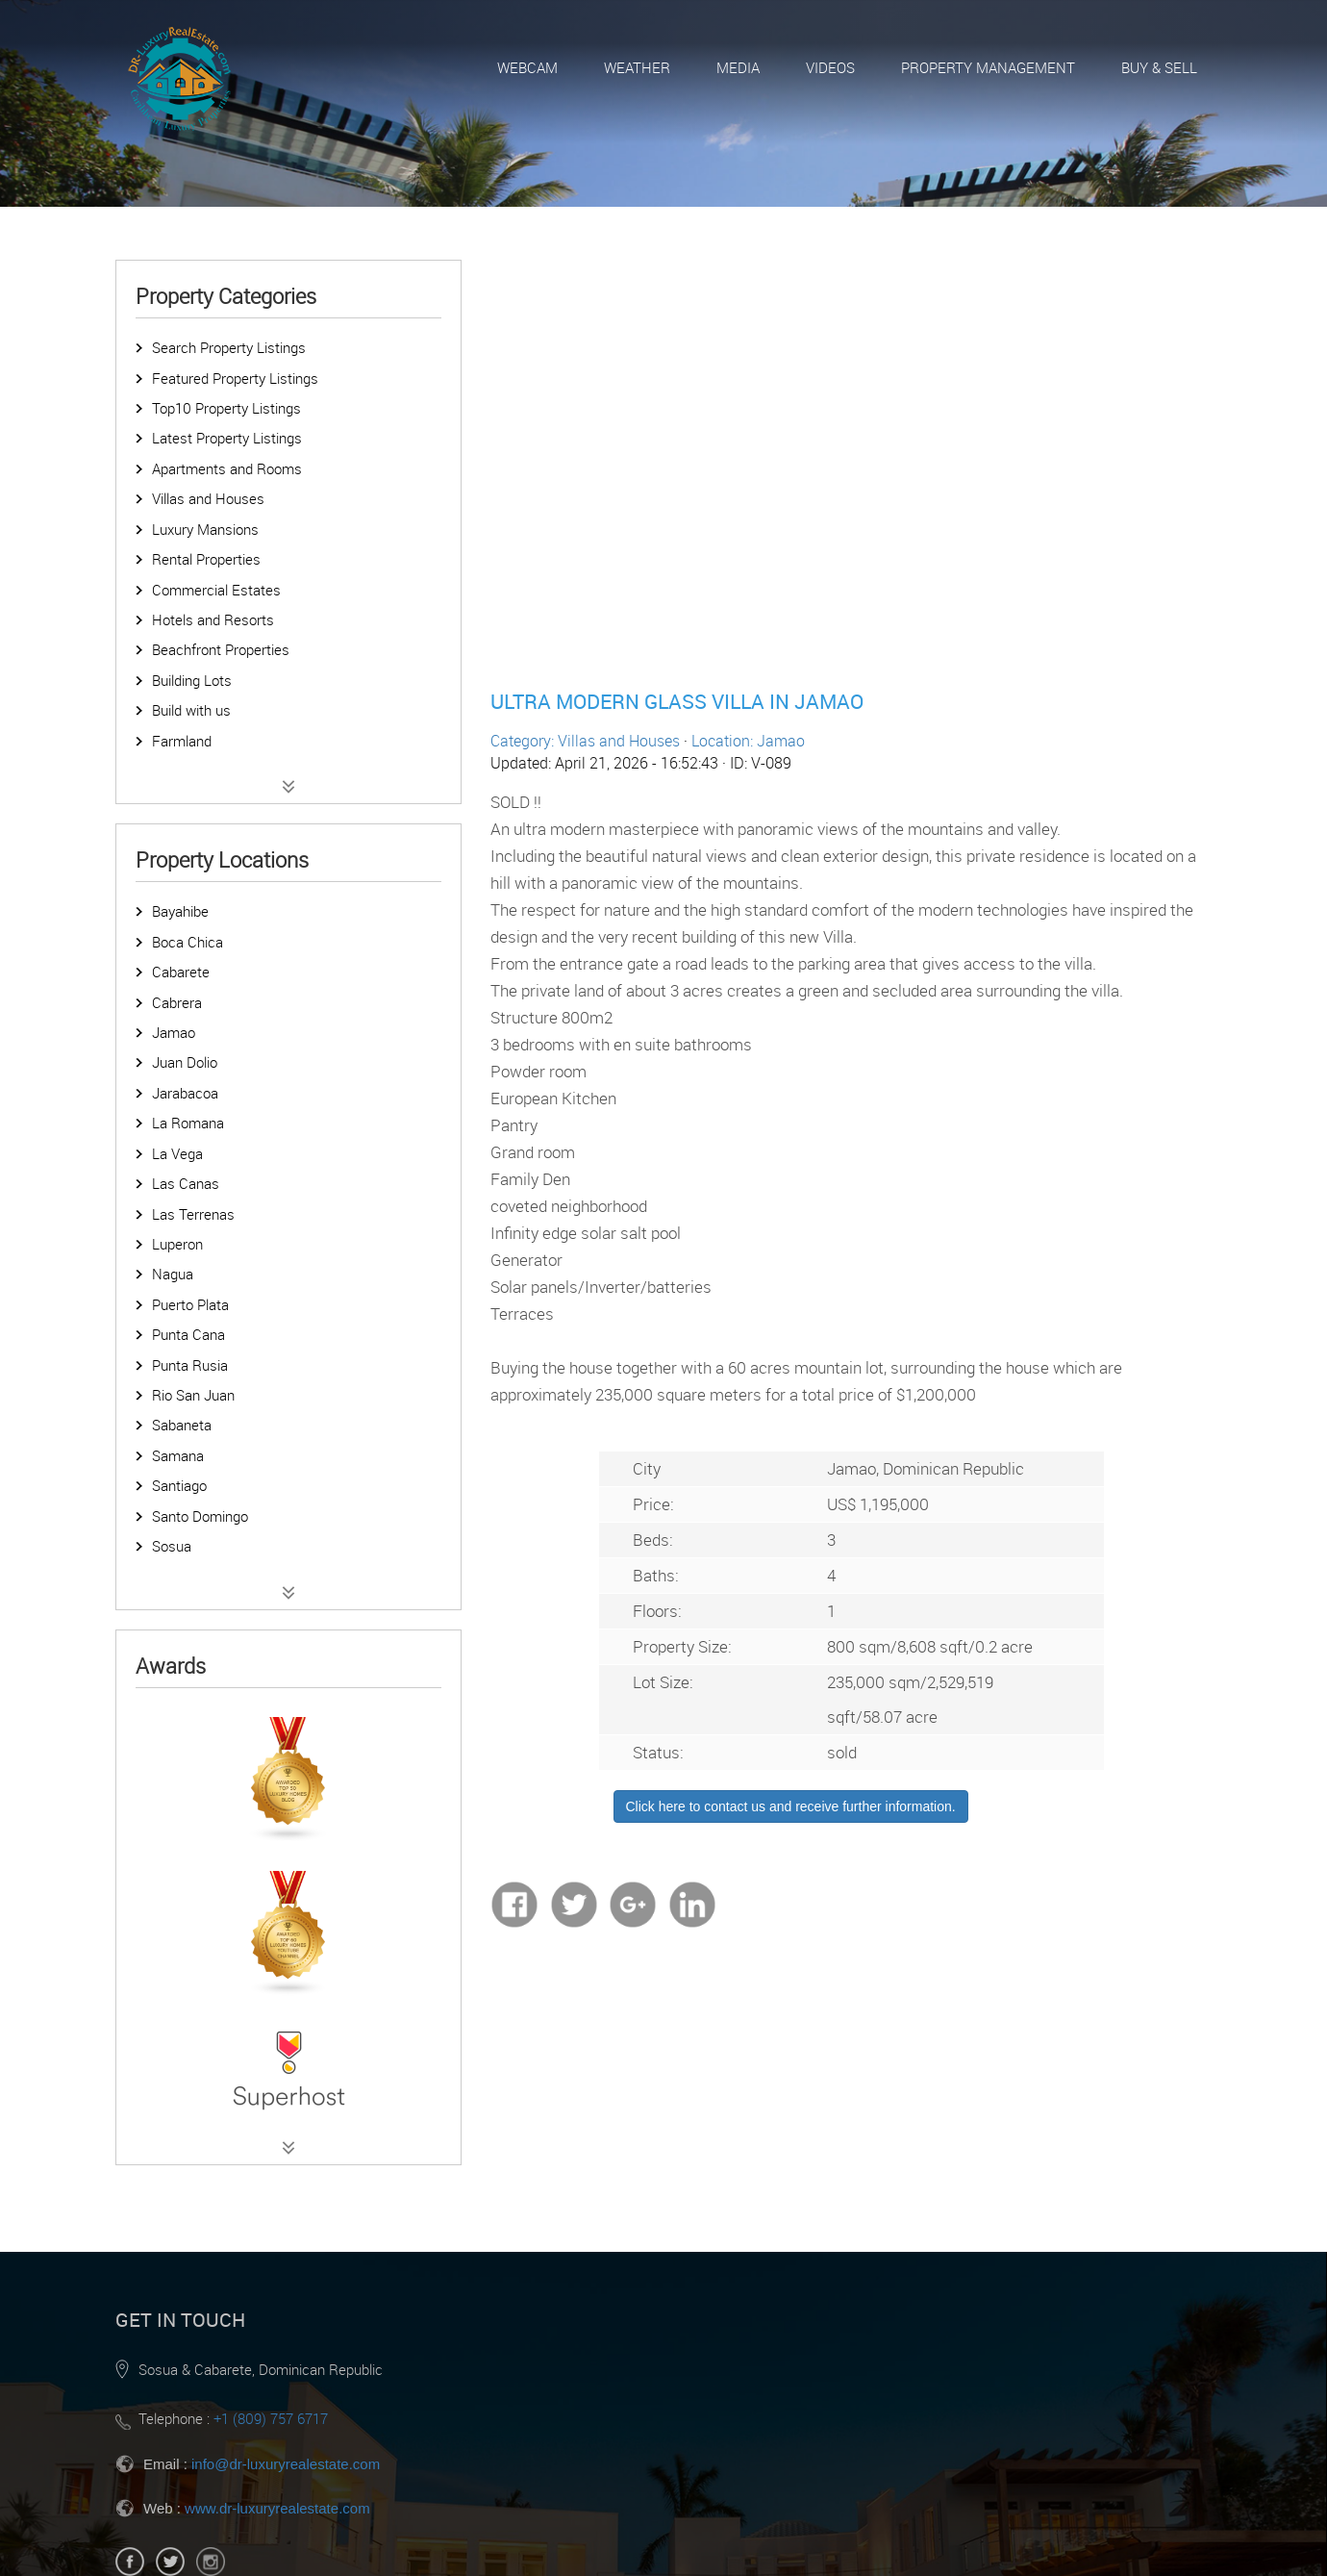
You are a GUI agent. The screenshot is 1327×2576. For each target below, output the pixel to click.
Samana (178, 1455)
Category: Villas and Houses (585, 740)
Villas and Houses (208, 498)
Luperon (177, 1243)
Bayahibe (180, 911)
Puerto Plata (190, 1304)
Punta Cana (188, 1334)
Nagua (172, 1273)
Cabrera (177, 1002)
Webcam (527, 67)
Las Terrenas (193, 1214)
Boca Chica (187, 941)
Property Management (988, 67)
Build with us (191, 710)
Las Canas (185, 1183)
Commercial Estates (216, 589)
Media (738, 67)
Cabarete (181, 971)
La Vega (177, 1153)
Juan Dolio (184, 1062)
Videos (830, 67)
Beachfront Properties (220, 649)
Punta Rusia (190, 1365)
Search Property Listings (229, 347)
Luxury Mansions (205, 529)
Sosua (171, 1545)
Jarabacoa (185, 1092)
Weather (637, 67)
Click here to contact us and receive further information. (791, 1806)
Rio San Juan (193, 1394)
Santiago (179, 1485)
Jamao (173, 1032)
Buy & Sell (1159, 67)
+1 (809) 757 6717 (270, 2418)
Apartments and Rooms (227, 468)
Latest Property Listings (227, 437)
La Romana (188, 1122)
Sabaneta (182, 1424)
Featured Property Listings (235, 378)
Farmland (182, 740)
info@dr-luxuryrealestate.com (285, 2464)
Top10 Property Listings (226, 407)
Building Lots (192, 680)
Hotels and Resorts (213, 619)
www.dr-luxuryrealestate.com (277, 2508)
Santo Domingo (200, 1516)
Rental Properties (206, 558)
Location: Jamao (748, 740)
